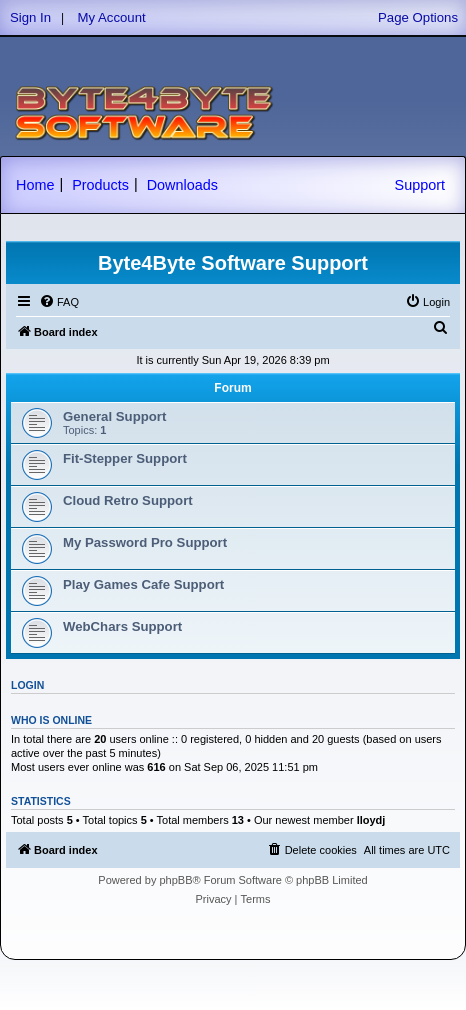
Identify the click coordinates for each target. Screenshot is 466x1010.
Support (420, 185)
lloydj (371, 820)
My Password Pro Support (145, 542)
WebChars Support (122, 626)
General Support (114, 416)
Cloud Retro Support (128, 500)
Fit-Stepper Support (125, 458)
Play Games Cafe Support (143, 584)
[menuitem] (59, 302)
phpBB (175, 880)
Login (27, 685)
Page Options (418, 17)
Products (100, 185)
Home (35, 185)
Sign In (30, 17)
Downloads (182, 185)
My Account (112, 17)
